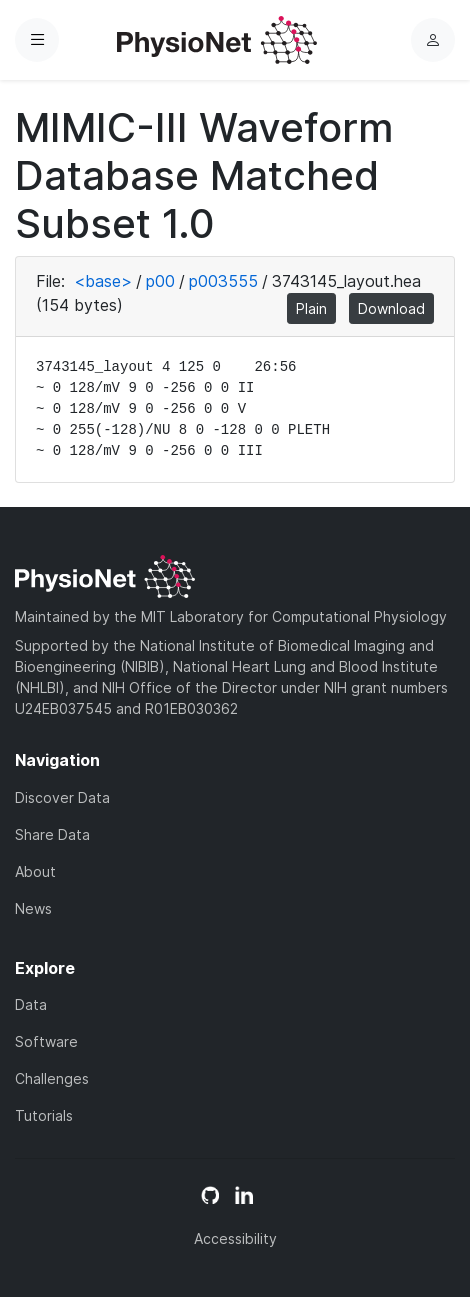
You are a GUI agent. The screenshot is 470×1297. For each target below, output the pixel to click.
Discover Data (62, 797)
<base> (103, 281)
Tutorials (44, 1115)
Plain (311, 308)
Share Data (52, 834)
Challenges (52, 1078)
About (35, 871)
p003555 (223, 281)
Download (391, 308)
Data (31, 1004)
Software (46, 1041)
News (33, 908)
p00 (160, 281)
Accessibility (235, 1238)
